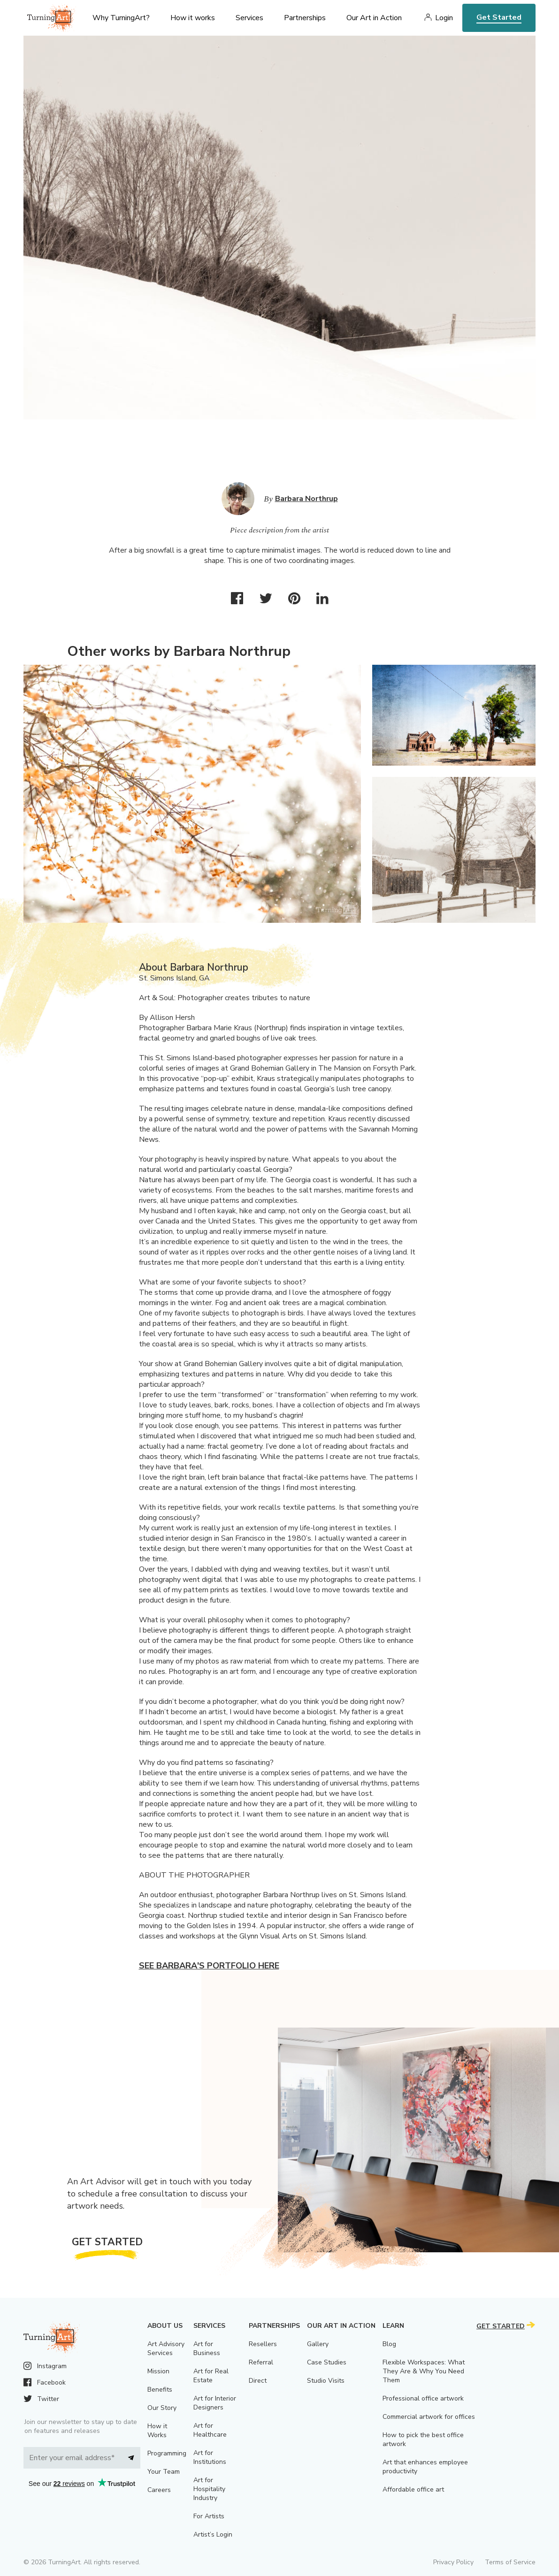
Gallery (318, 2344)
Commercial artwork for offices (429, 2416)
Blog (389, 2344)
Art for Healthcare (210, 2430)
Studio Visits (326, 2380)
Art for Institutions (209, 2457)
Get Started (498, 17)
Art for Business (206, 2348)
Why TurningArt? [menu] (121, 18)
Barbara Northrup (306, 499)
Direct (258, 2380)
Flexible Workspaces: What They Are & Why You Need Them (424, 2371)
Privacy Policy (453, 2562)
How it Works (157, 2430)
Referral (261, 2362)
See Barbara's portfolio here (209, 1965)
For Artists (208, 2516)
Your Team (163, 2471)
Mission (158, 2371)
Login (444, 18)
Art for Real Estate (211, 2376)
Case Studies (326, 2362)
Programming (166, 2453)
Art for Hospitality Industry (209, 2489)
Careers (159, 2489)
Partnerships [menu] (305, 18)
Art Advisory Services (165, 2348)
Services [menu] (249, 18)
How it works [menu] (192, 18)
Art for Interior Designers (214, 2403)
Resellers (263, 2344)
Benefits (159, 2389)
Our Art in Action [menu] (374, 18)
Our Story (161, 2407)
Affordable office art (413, 2489)
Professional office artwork (423, 2398)
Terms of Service (510, 2562)
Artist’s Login (212, 2534)
